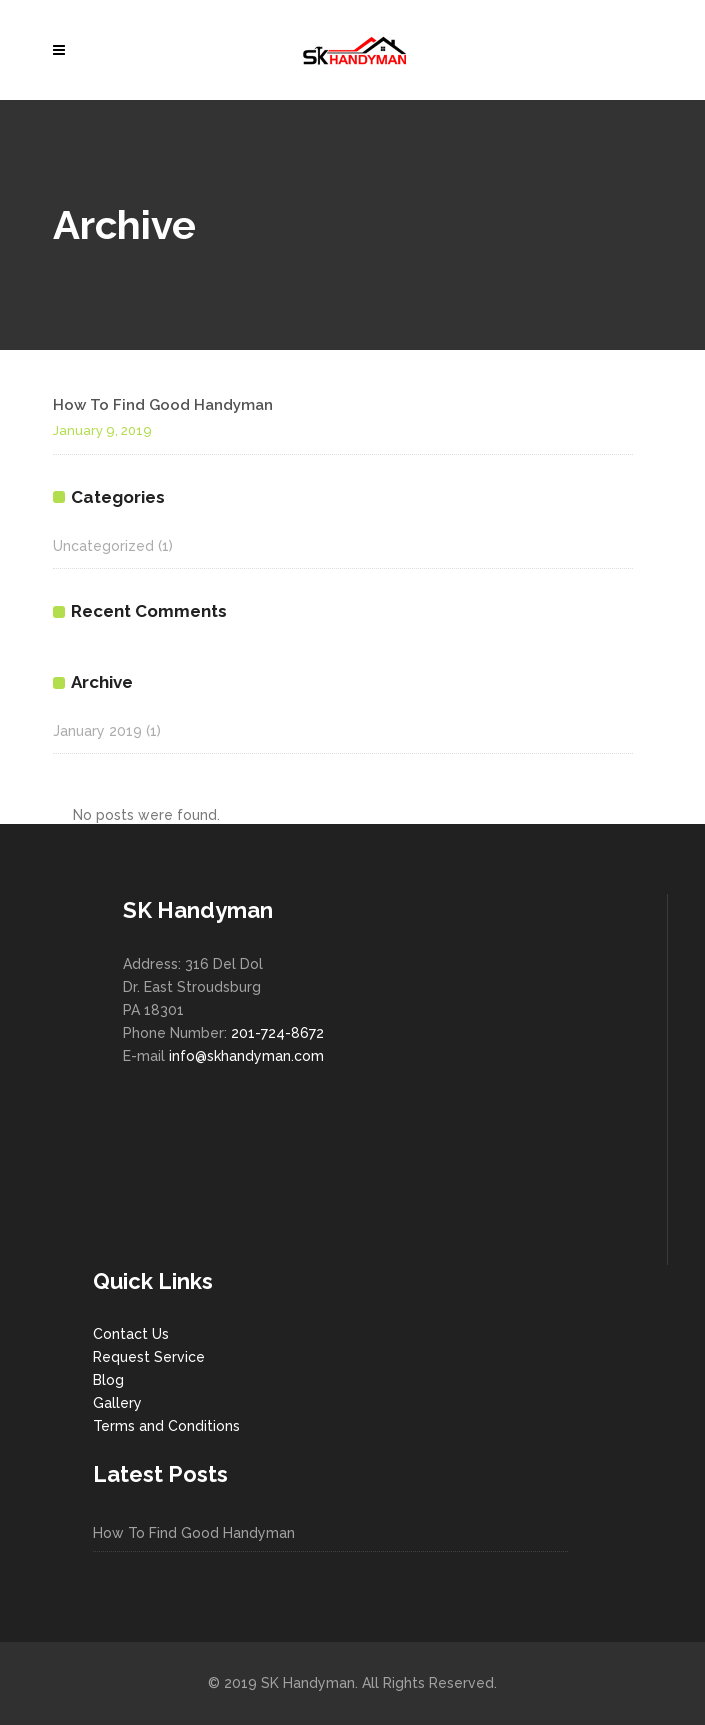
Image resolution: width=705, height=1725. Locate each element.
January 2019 (97, 731)
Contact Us (131, 1334)
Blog (108, 1380)
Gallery (117, 1403)
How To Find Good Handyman (163, 405)
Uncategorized (103, 546)
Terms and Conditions (166, 1426)
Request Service (149, 1357)
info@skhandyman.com (246, 1056)
